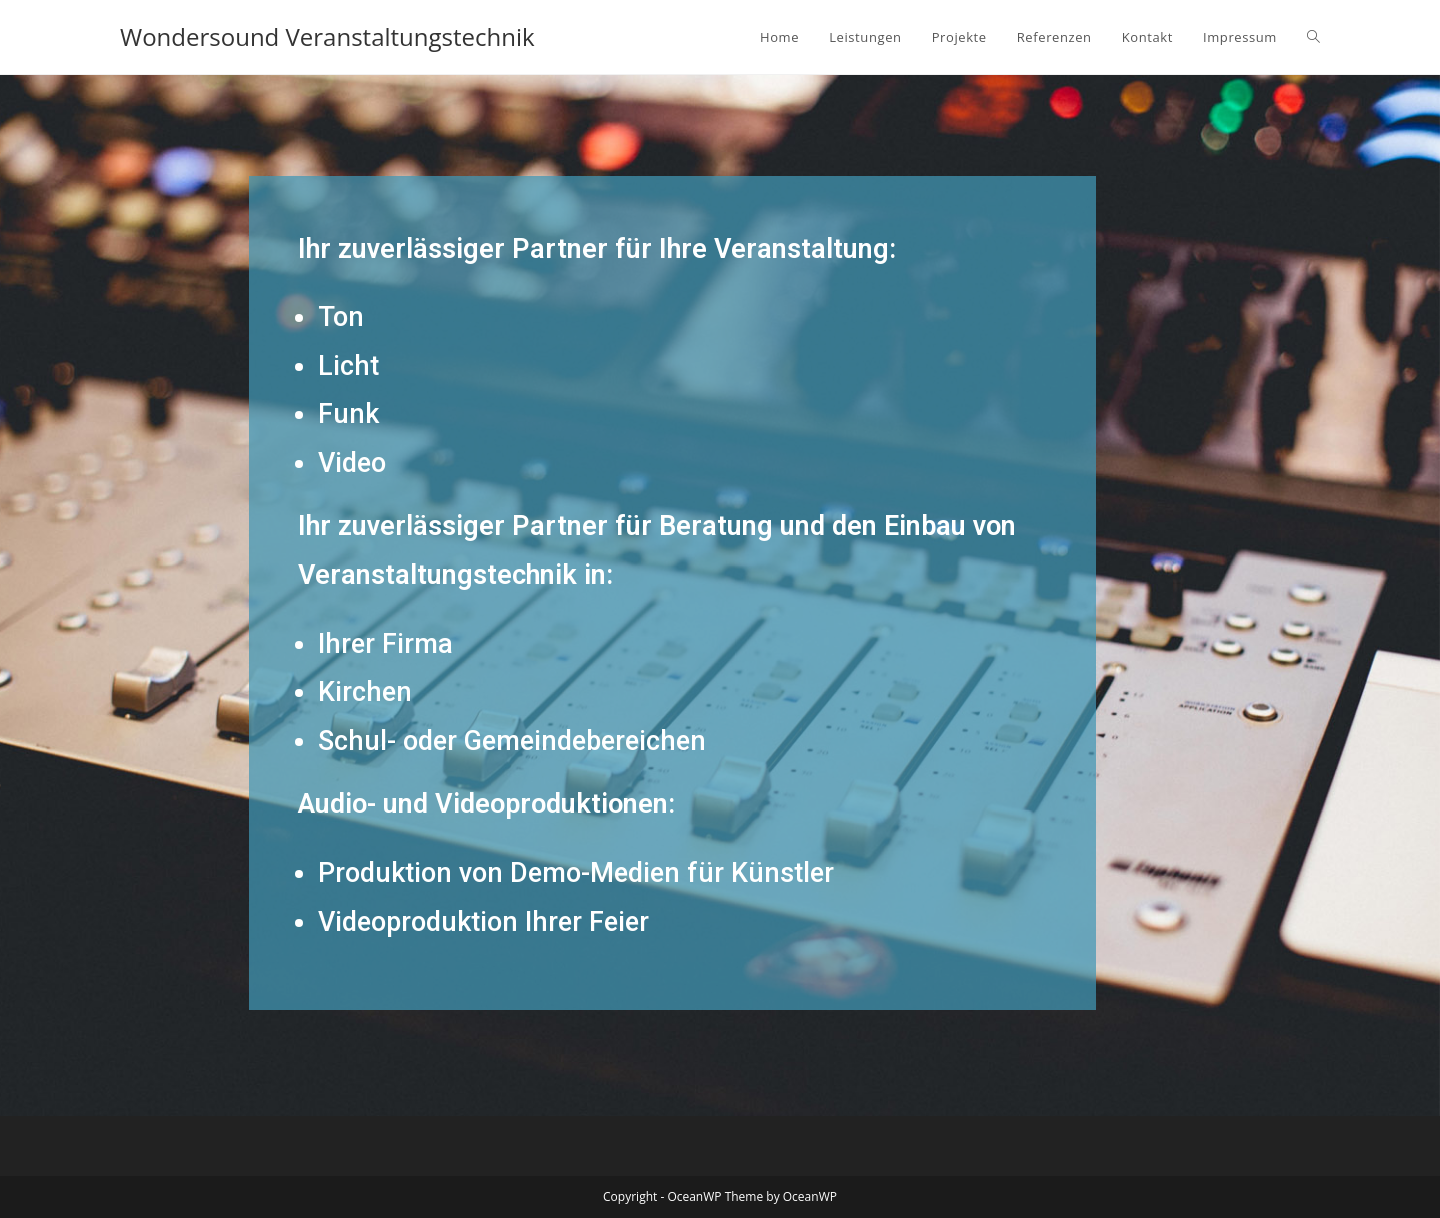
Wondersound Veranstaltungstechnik (327, 36)
